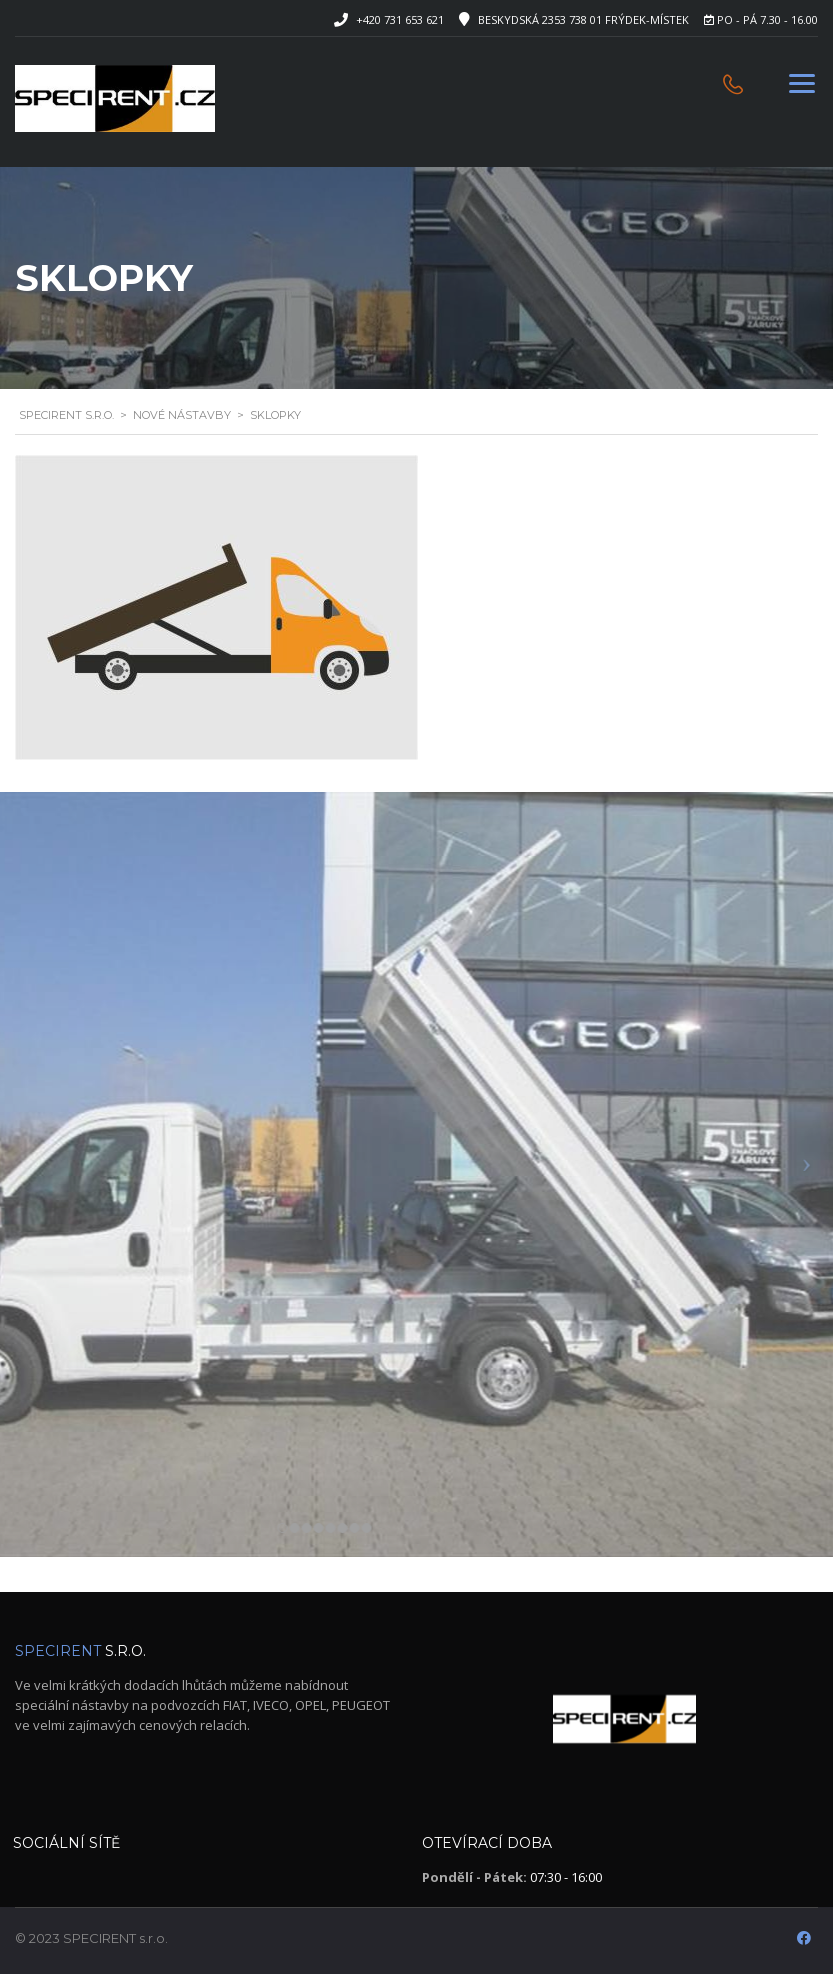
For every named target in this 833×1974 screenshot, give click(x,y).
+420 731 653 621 (400, 19)
